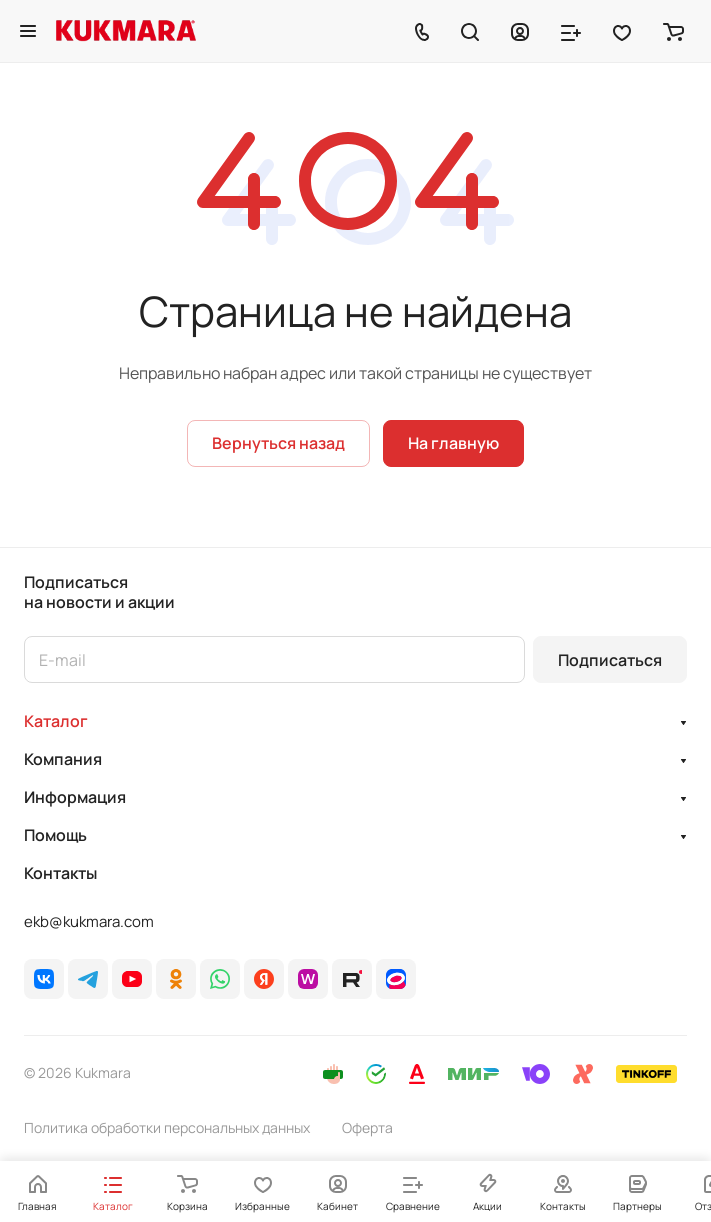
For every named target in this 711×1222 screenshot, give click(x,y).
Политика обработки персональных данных (167, 1127)
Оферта (367, 1127)
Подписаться (610, 660)
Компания (63, 759)
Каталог (56, 721)
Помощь (55, 835)
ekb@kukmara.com (89, 921)
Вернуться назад (278, 443)
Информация (75, 797)
